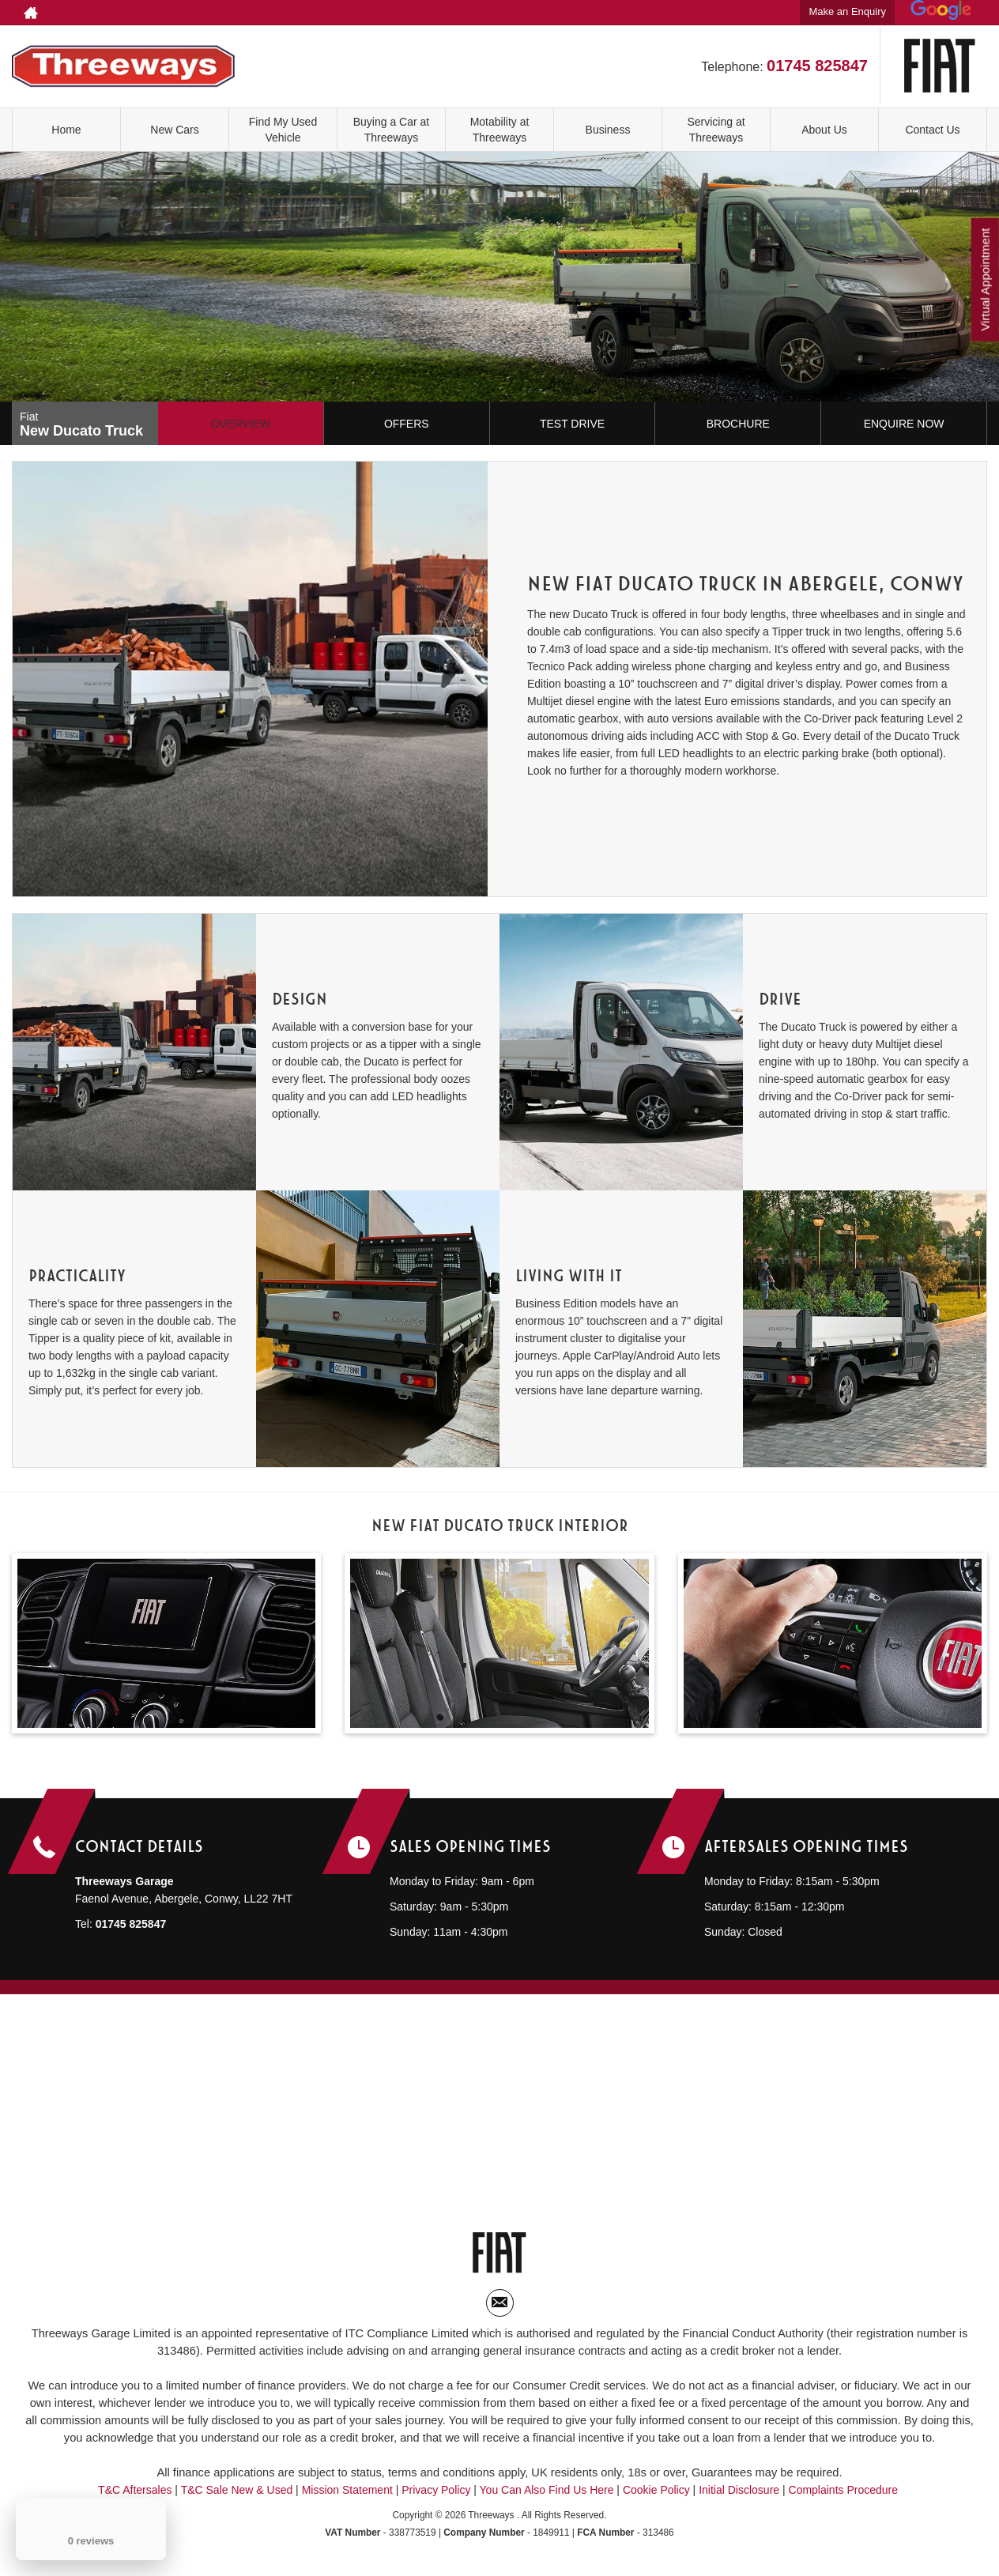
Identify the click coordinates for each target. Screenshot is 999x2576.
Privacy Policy (435, 2496)
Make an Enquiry (847, 11)
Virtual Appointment (983, 283)
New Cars (174, 129)
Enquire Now (904, 423)
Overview (240, 423)
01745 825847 (734, 12)
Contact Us (932, 129)
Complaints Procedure (844, 2496)
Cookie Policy (656, 2496)
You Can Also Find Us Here (547, 2496)
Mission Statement (347, 2496)
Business (608, 129)
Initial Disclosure (740, 2496)
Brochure (738, 423)
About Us (824, 129)
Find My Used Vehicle (282, 129)
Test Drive (572, 423)
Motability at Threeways (500, 129)
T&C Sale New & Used (237, 2496)
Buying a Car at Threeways (391, 129)
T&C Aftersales (135, 2496)
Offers (406, 423)
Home (66, 129)
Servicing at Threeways (716, 129)
